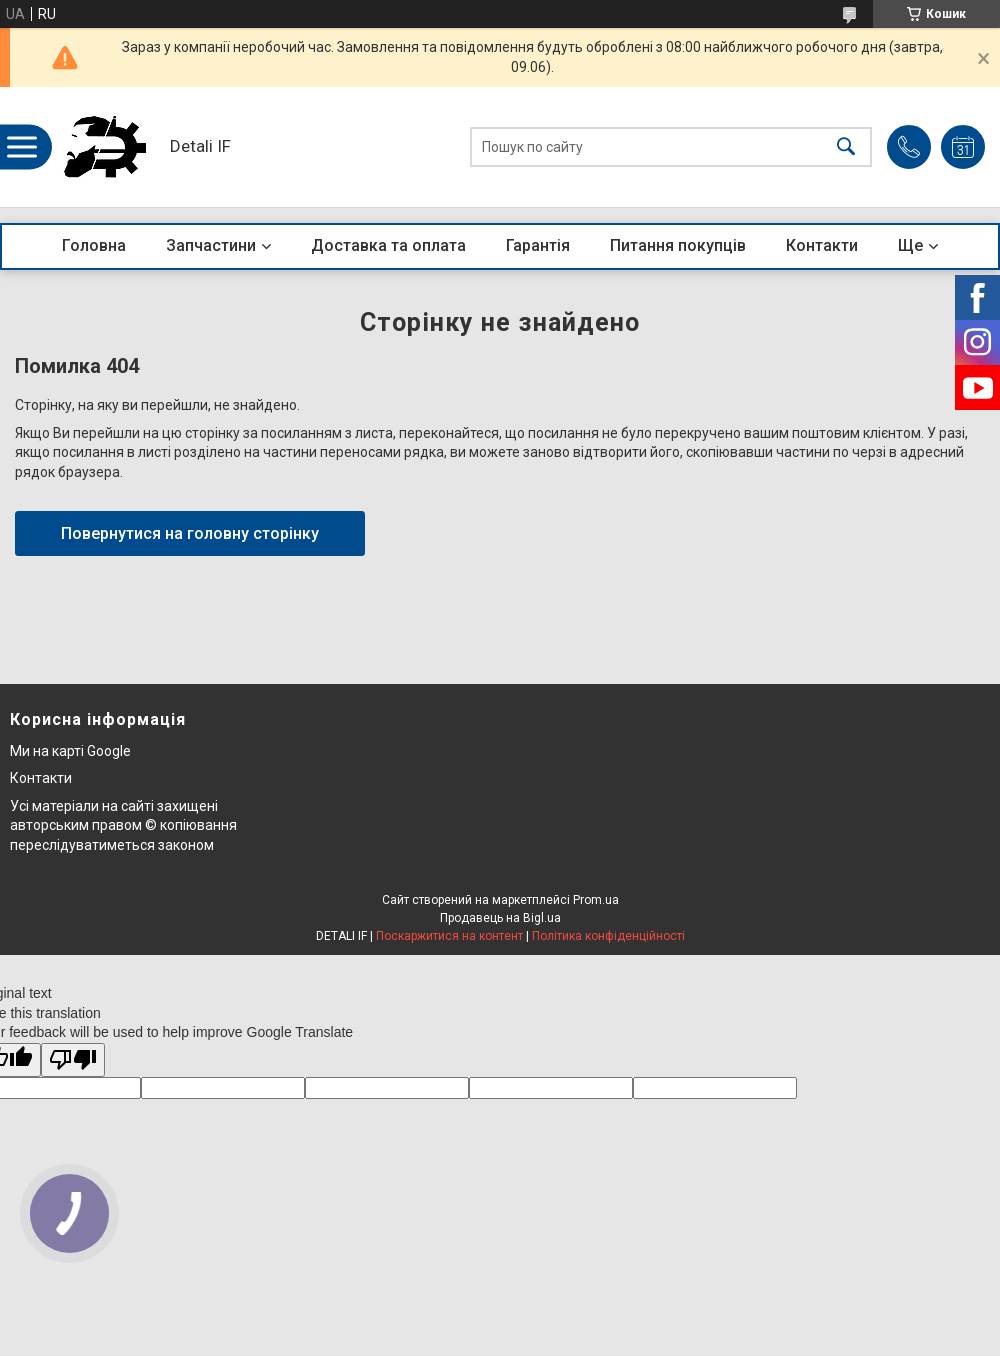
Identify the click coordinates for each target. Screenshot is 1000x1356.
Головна (94, 245)
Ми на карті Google (70, 751)
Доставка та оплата (388, 245)
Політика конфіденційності (608, 936)
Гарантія (538, 245)
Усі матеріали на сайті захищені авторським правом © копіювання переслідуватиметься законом (123, 825)
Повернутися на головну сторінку (190, 533)
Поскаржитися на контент (449, 936)
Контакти (822, 245)
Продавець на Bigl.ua (500, 918)
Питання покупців (678, 245)
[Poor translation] (73, 1060)
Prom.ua (596, 900)
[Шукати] (846, 147)
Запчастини (211, 245)
